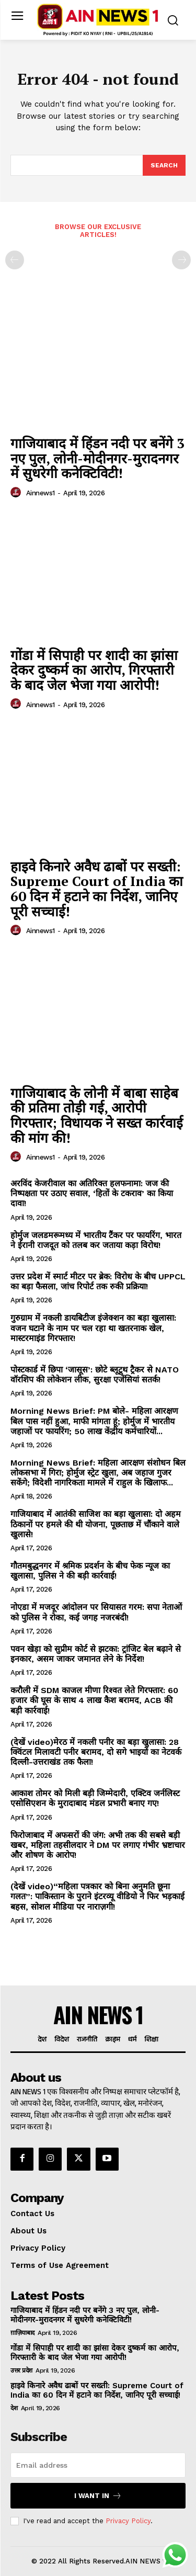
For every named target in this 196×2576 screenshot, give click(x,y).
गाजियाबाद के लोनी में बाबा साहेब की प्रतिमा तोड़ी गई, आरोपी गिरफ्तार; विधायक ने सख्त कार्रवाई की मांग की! (96, 1115)
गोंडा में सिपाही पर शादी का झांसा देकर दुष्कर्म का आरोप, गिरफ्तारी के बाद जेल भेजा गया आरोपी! (94, 670)
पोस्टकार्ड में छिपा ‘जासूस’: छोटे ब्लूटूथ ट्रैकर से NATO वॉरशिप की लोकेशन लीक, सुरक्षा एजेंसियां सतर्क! (94, 1375)
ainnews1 (40, 493)
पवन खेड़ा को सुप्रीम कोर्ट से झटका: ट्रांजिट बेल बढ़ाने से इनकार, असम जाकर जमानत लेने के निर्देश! (95, 1654)
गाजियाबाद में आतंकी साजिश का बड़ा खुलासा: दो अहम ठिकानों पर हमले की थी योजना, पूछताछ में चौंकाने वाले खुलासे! (95, 1524)
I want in (98, 2496)
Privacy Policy (128, 2521)
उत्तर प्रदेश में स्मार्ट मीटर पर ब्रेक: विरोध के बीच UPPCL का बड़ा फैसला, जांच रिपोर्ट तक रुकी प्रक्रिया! (98, 1281)
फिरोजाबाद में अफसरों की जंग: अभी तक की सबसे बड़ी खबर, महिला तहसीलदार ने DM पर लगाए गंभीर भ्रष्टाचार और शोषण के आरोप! (97, 1845)
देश (13, 2408)
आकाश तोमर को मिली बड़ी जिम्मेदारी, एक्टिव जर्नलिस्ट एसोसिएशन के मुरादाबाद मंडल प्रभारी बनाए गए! (95, 1798)
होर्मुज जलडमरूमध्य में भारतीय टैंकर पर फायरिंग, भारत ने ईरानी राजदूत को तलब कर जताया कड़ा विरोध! (95, 1240)
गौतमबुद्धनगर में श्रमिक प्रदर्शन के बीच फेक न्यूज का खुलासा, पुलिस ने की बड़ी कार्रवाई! (90, 1571)
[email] (98, 2465)
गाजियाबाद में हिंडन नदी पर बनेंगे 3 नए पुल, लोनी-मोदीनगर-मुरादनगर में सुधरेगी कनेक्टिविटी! (97, 458)
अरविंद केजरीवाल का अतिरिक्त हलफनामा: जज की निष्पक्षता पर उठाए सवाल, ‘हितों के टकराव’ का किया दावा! (91, 1193)
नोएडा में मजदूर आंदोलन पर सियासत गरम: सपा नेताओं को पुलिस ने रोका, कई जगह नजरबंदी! (96, 1612)
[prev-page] (14, 260)
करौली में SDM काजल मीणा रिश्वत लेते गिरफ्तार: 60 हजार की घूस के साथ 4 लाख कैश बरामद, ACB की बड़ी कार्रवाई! (94, 1700)
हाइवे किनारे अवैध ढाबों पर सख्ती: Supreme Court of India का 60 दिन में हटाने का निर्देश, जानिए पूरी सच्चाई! (96, 888)
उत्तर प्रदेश (21, 2370)
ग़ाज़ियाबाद (22, 2332)
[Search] (164, 165)
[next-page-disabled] (181, 260)
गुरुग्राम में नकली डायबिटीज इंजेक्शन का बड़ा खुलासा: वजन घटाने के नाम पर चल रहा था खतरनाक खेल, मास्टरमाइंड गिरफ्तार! (93, 1328)
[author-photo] (17, 492)
